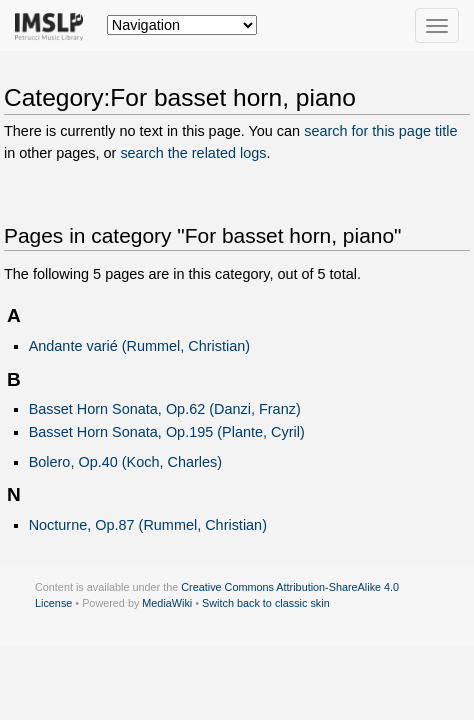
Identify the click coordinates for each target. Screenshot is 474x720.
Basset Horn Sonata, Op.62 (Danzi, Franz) (165, 409)
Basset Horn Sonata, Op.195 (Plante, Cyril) (167, 432)
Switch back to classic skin (266, 603)
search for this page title (380, 131)
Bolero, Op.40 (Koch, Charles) (125, 462)
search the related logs (193, 153)
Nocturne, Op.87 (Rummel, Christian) (148, 525)
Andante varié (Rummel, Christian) (139, 346)
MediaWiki (167, 603)
